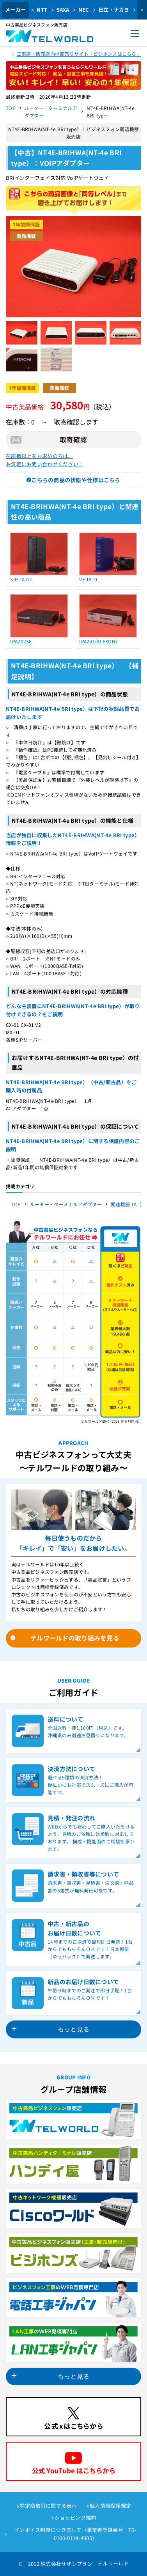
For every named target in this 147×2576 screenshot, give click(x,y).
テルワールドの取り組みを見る (74, 1637)
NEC (83, 9)
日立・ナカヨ (113, 9)
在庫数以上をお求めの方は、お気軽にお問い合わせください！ (44, 460)
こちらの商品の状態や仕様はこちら (75, 480)
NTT (42, 9)
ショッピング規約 (75, 2517)
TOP (11, 108)
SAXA (63, 9)
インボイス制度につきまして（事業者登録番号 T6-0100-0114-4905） (75, 2534)
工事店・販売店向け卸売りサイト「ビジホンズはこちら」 (79, 53)
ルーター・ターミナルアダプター (51, 112)
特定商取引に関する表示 (48, 2505)
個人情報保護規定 (110, 2505)
